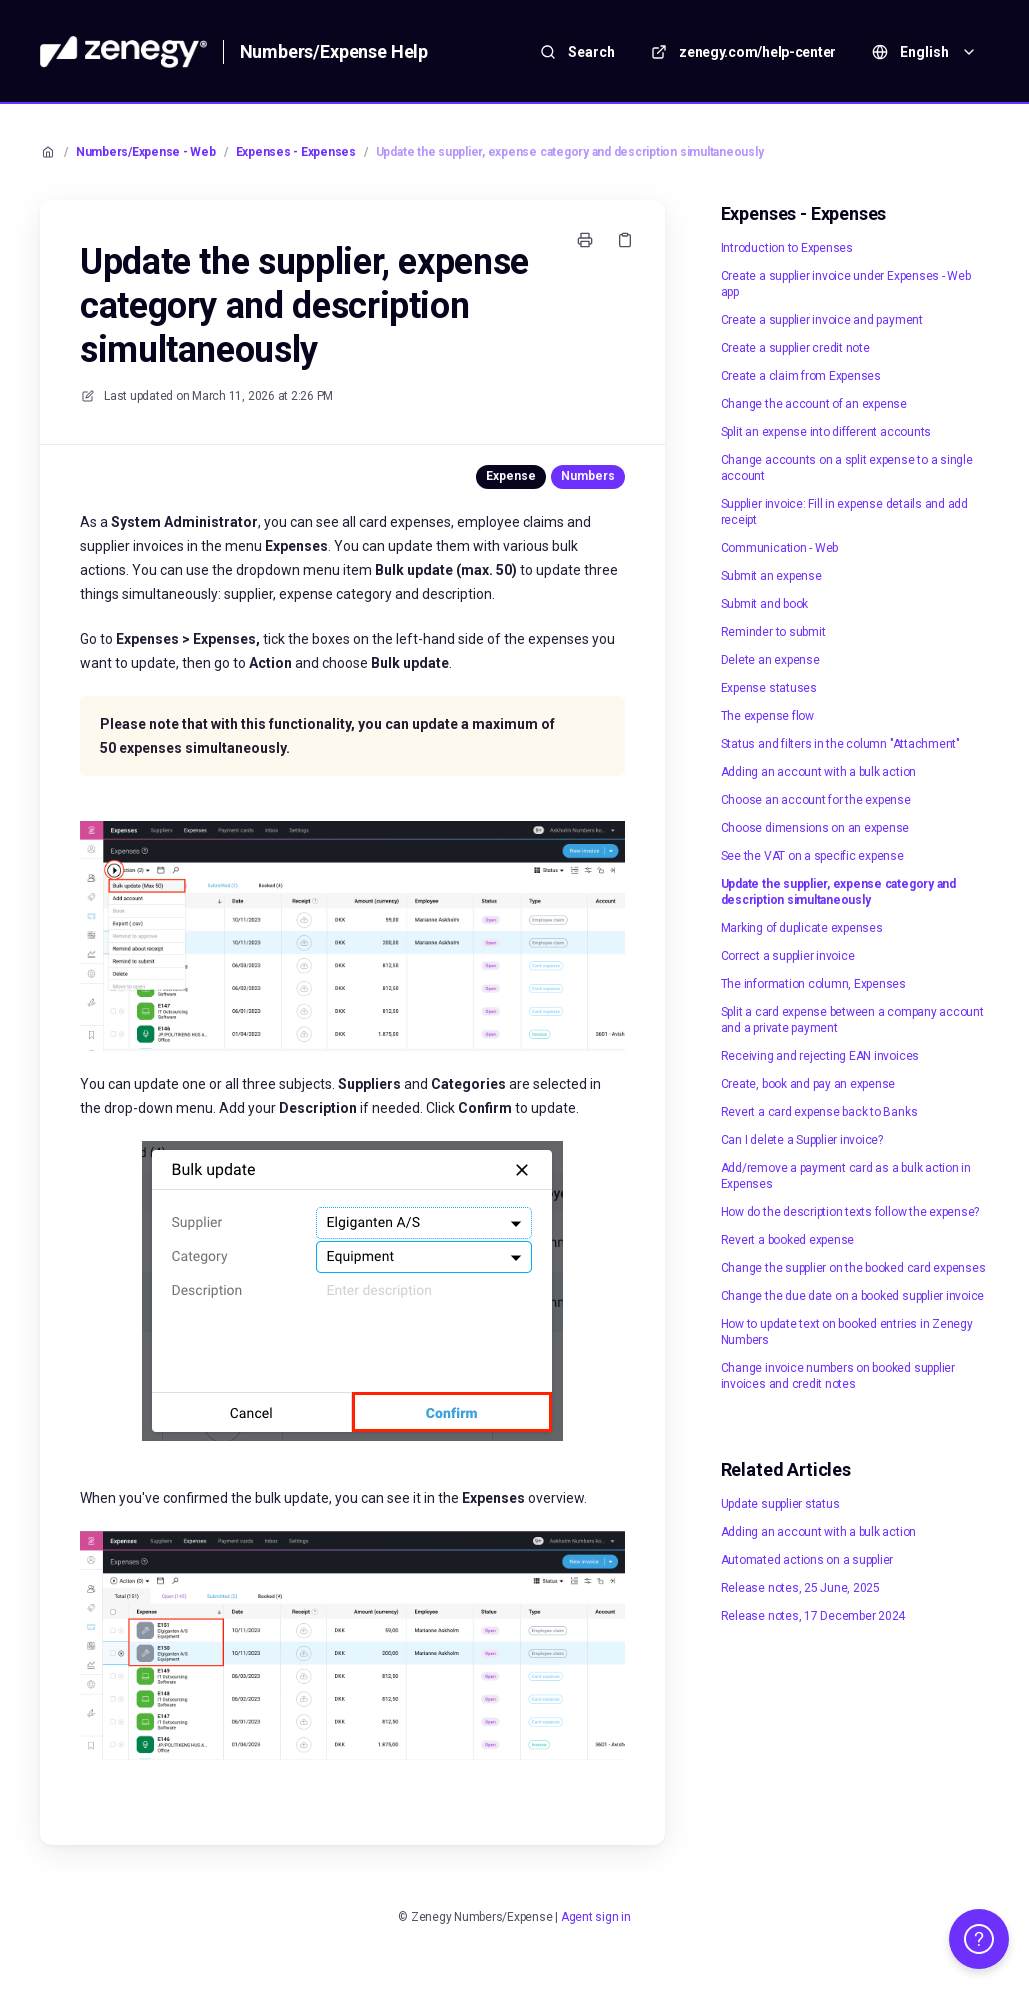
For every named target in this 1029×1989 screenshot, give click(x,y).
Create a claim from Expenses (801, 376)
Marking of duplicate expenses (802, 928)
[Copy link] (625, 240)
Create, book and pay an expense (808, 1084)
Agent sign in (596, 1917)
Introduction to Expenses (787, 248)
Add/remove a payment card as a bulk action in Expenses (846, 1176)
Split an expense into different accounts (826, 432)
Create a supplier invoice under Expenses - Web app (846, 284)
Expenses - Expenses (296, 152)
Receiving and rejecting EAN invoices (820, 1056)
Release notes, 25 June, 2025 (800, 1588)
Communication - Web (779, 548)
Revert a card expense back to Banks (819, 1112)
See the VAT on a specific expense (812, 856)
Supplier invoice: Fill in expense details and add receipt (844, 512)
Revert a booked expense (787, 1240)
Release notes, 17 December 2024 (813, 1616)
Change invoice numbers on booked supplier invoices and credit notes (838, 1376)
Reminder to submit (773, 632)
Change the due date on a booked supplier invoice (852, 1296)
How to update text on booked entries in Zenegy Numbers (847, 1332)
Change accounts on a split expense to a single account (847, 468)
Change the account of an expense (814, 404)
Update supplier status (780, 1504)
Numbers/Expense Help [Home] (334, 51)
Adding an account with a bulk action (818, 772)
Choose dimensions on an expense (815, 828)
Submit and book (764, 604)
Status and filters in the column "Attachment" (840, 744)
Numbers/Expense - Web (146, 152)
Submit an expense (771, 576)
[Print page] (585, 240)
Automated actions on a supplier (807, 1560)
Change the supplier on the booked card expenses (853, 1268)
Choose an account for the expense (816, 800)
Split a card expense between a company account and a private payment (852, 1020)
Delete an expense (770, 660)
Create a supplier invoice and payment (822, 320)
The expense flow (767, 716)
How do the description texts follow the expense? (850, 1212)
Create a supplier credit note (795, 348)
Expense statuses (769, 688)
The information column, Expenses (813, 984)
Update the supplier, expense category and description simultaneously (570, 152)
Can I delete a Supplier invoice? (802, 1140)
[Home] (123, 52)
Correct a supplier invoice (788, 956)
